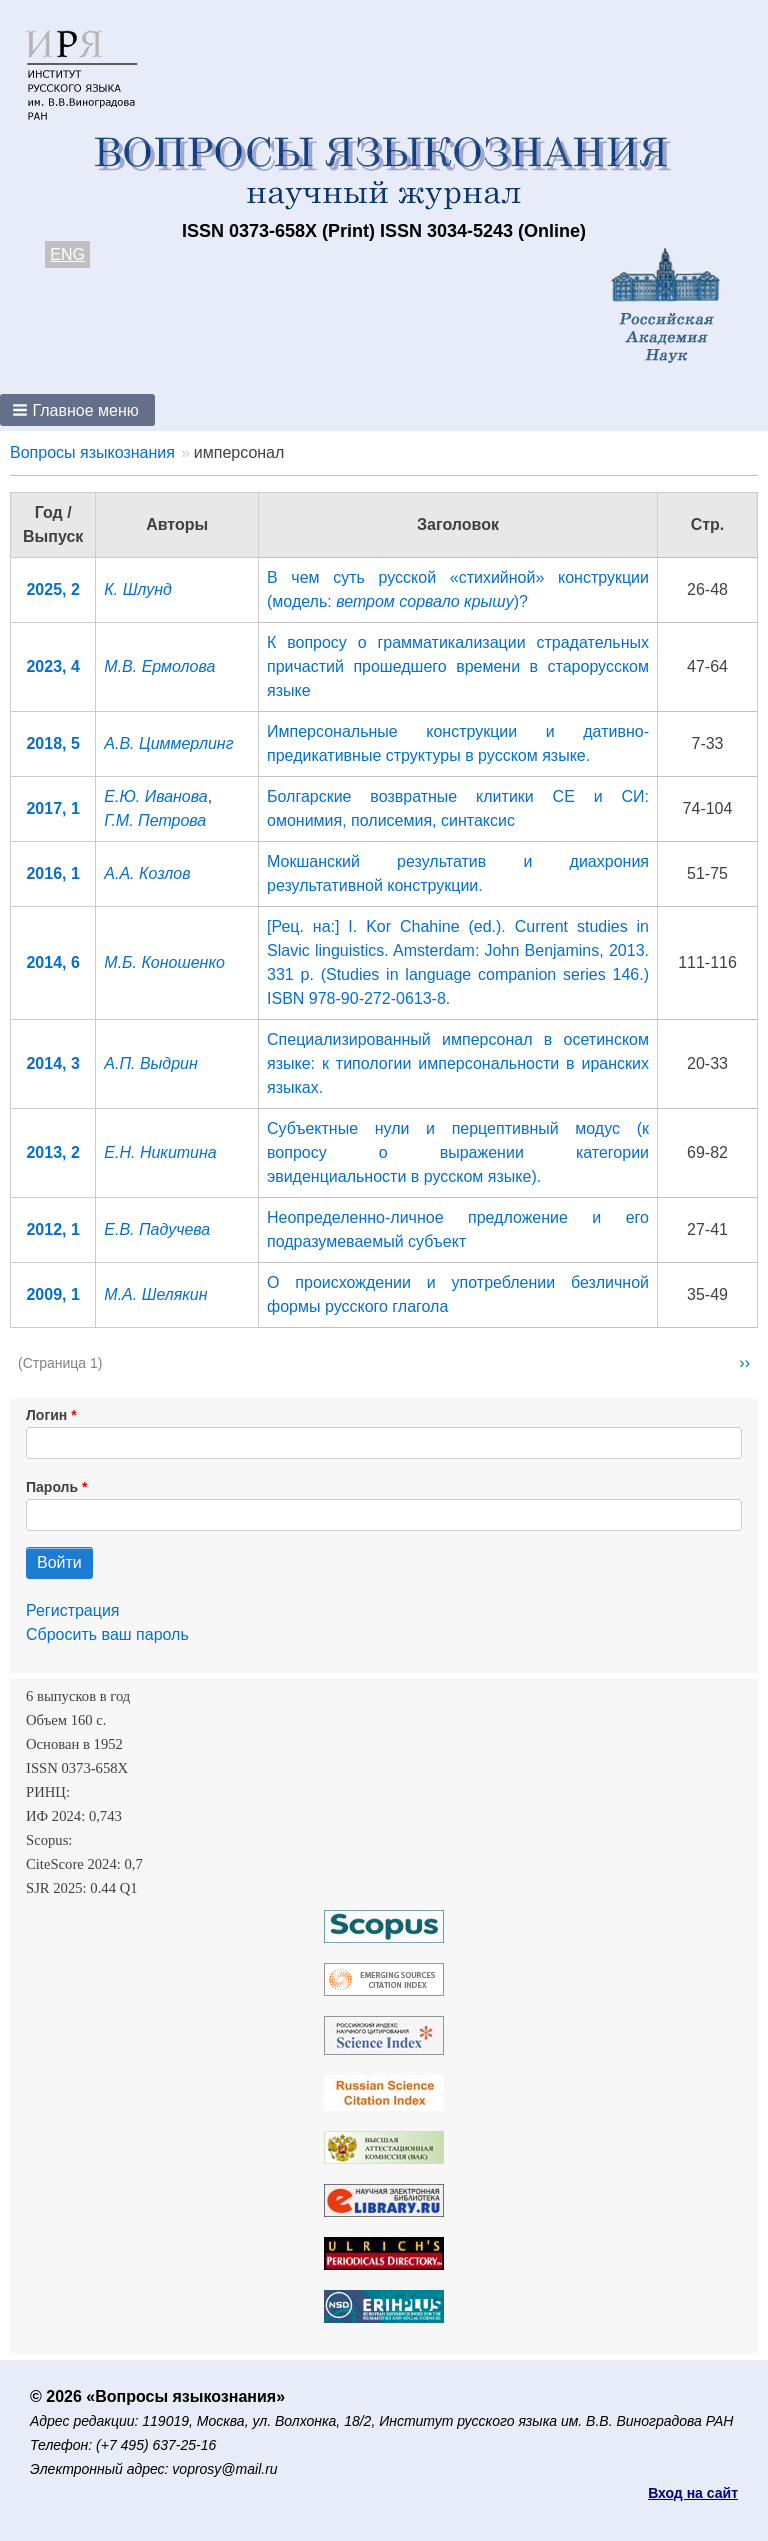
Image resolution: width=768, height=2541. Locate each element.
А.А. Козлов (147, 873)
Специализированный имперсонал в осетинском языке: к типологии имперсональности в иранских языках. (458, 1063)
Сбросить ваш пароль (107, 1634)
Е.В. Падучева (157, 1229)
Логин (46, 1415)
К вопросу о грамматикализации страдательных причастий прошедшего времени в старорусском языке (458, 666)
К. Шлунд (138, 589)
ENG (67, 254)
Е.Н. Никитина (160, 1152)
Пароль (52, 1487)
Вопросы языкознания (92, 452)
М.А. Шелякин (155, 1294)
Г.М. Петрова (155, 820)
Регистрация (73, 1610)
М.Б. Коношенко (164, 962)
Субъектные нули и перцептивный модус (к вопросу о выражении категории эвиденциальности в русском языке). (458, 1152)
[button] (77, 410)
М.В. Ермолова (159, 666)
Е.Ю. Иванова (155, 796)
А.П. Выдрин (151, 1063)
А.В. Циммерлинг (168, 743)
